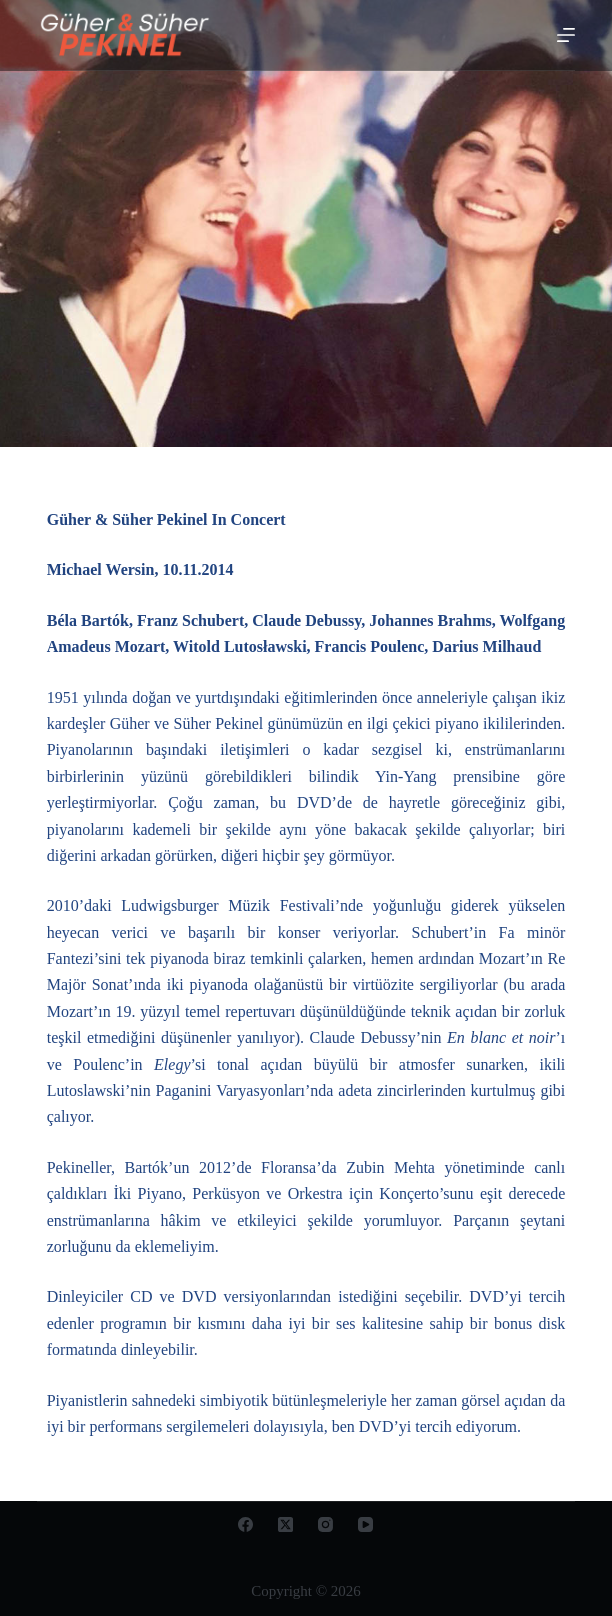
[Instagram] (325, 1524)
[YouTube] (365, 1524)
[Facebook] (245, 1524)
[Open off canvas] (566, 35)
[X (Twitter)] (285, 1524)
